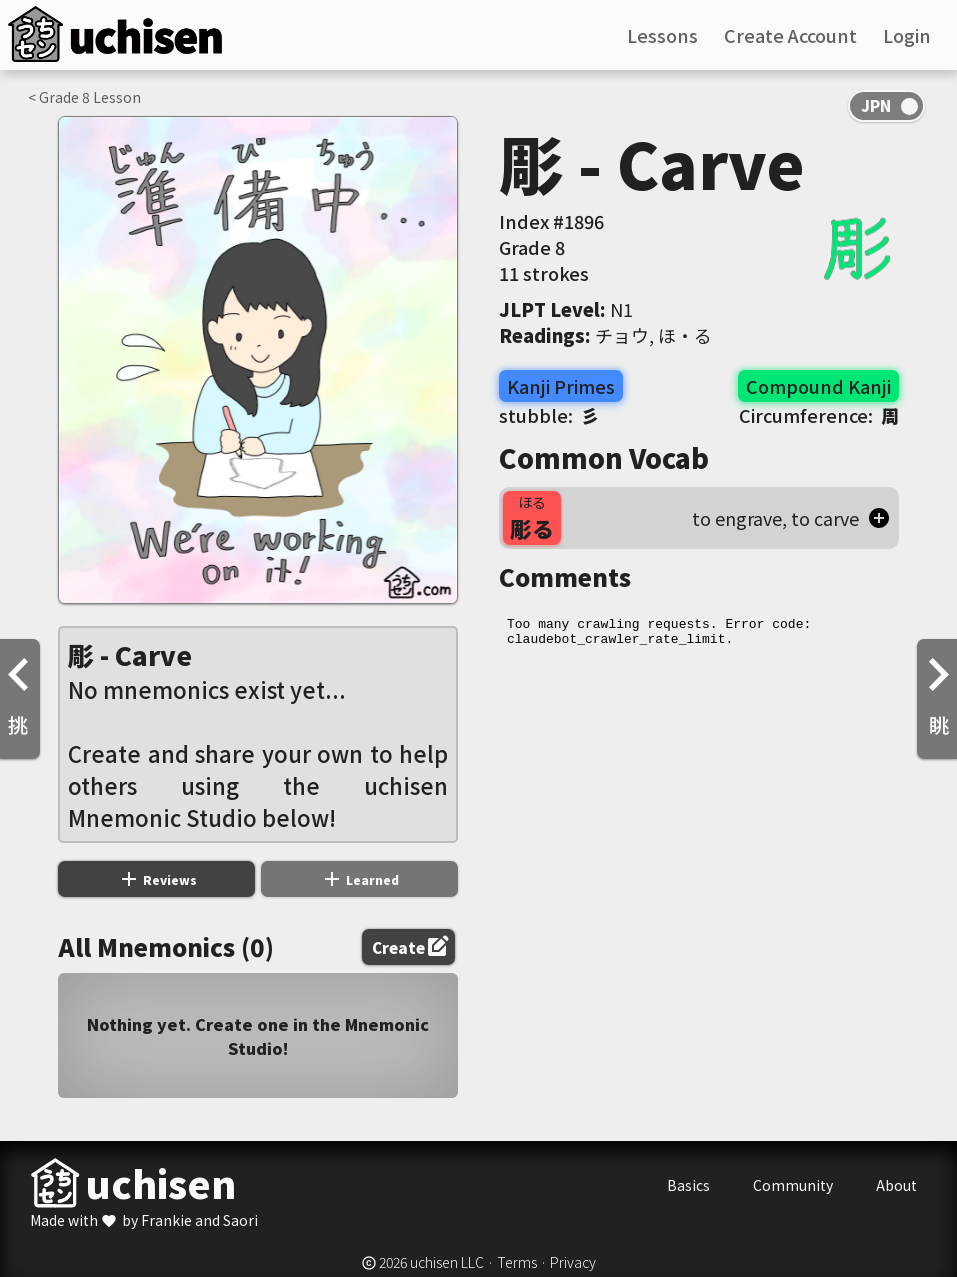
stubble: (549, 415)
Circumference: (819, 415)
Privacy (573, 1262)
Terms (517, 1262)
